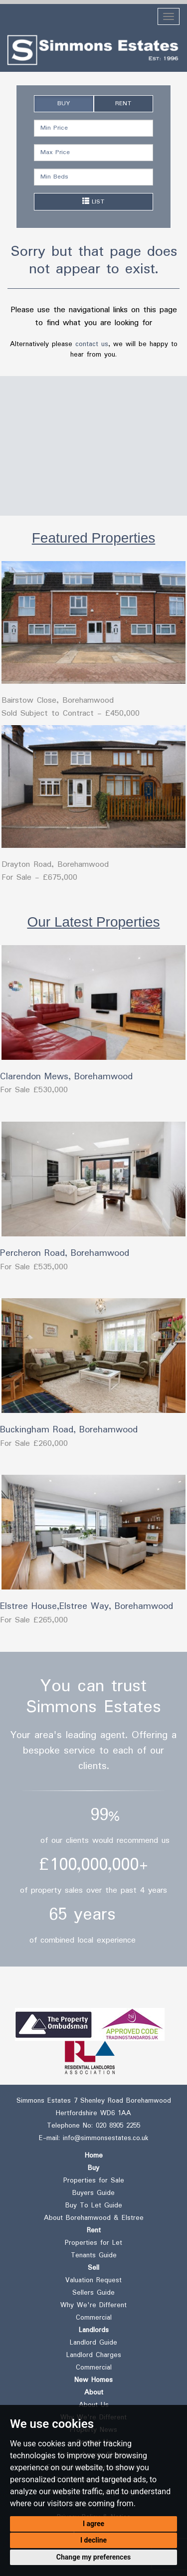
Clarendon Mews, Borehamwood (66, 1076)
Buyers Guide (93, 2192)
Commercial (94, 2317)
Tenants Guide (94, 2255)
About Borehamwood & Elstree (94, 2217)
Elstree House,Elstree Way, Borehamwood (86, 1606)
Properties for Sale (93, 2180)
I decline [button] (93, 2540)
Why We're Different (93, 2305)
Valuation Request (93, 2280)
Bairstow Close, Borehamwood (57, 700)
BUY (63, 103)
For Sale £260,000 (34, 1443)
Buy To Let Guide (93, 2205)
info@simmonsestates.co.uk (105, 2138)
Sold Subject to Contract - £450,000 (70, 713)
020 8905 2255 (118, 2125)
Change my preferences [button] (93, 2557)
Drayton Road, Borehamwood (55, 864)
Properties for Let (93, 2242)
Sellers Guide (93, 2292)
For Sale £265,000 (34, 1620)
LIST (93, 202)
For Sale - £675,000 (39, 877)
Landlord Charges (93, 2355)
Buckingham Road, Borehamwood (69, 1429)
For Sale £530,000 (34, 1090)
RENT (123, 103)
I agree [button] (93, 2524)
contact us (91, 344)
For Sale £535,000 (34, 1267)
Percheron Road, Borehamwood (64, 1253)
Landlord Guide (93, 2342)
